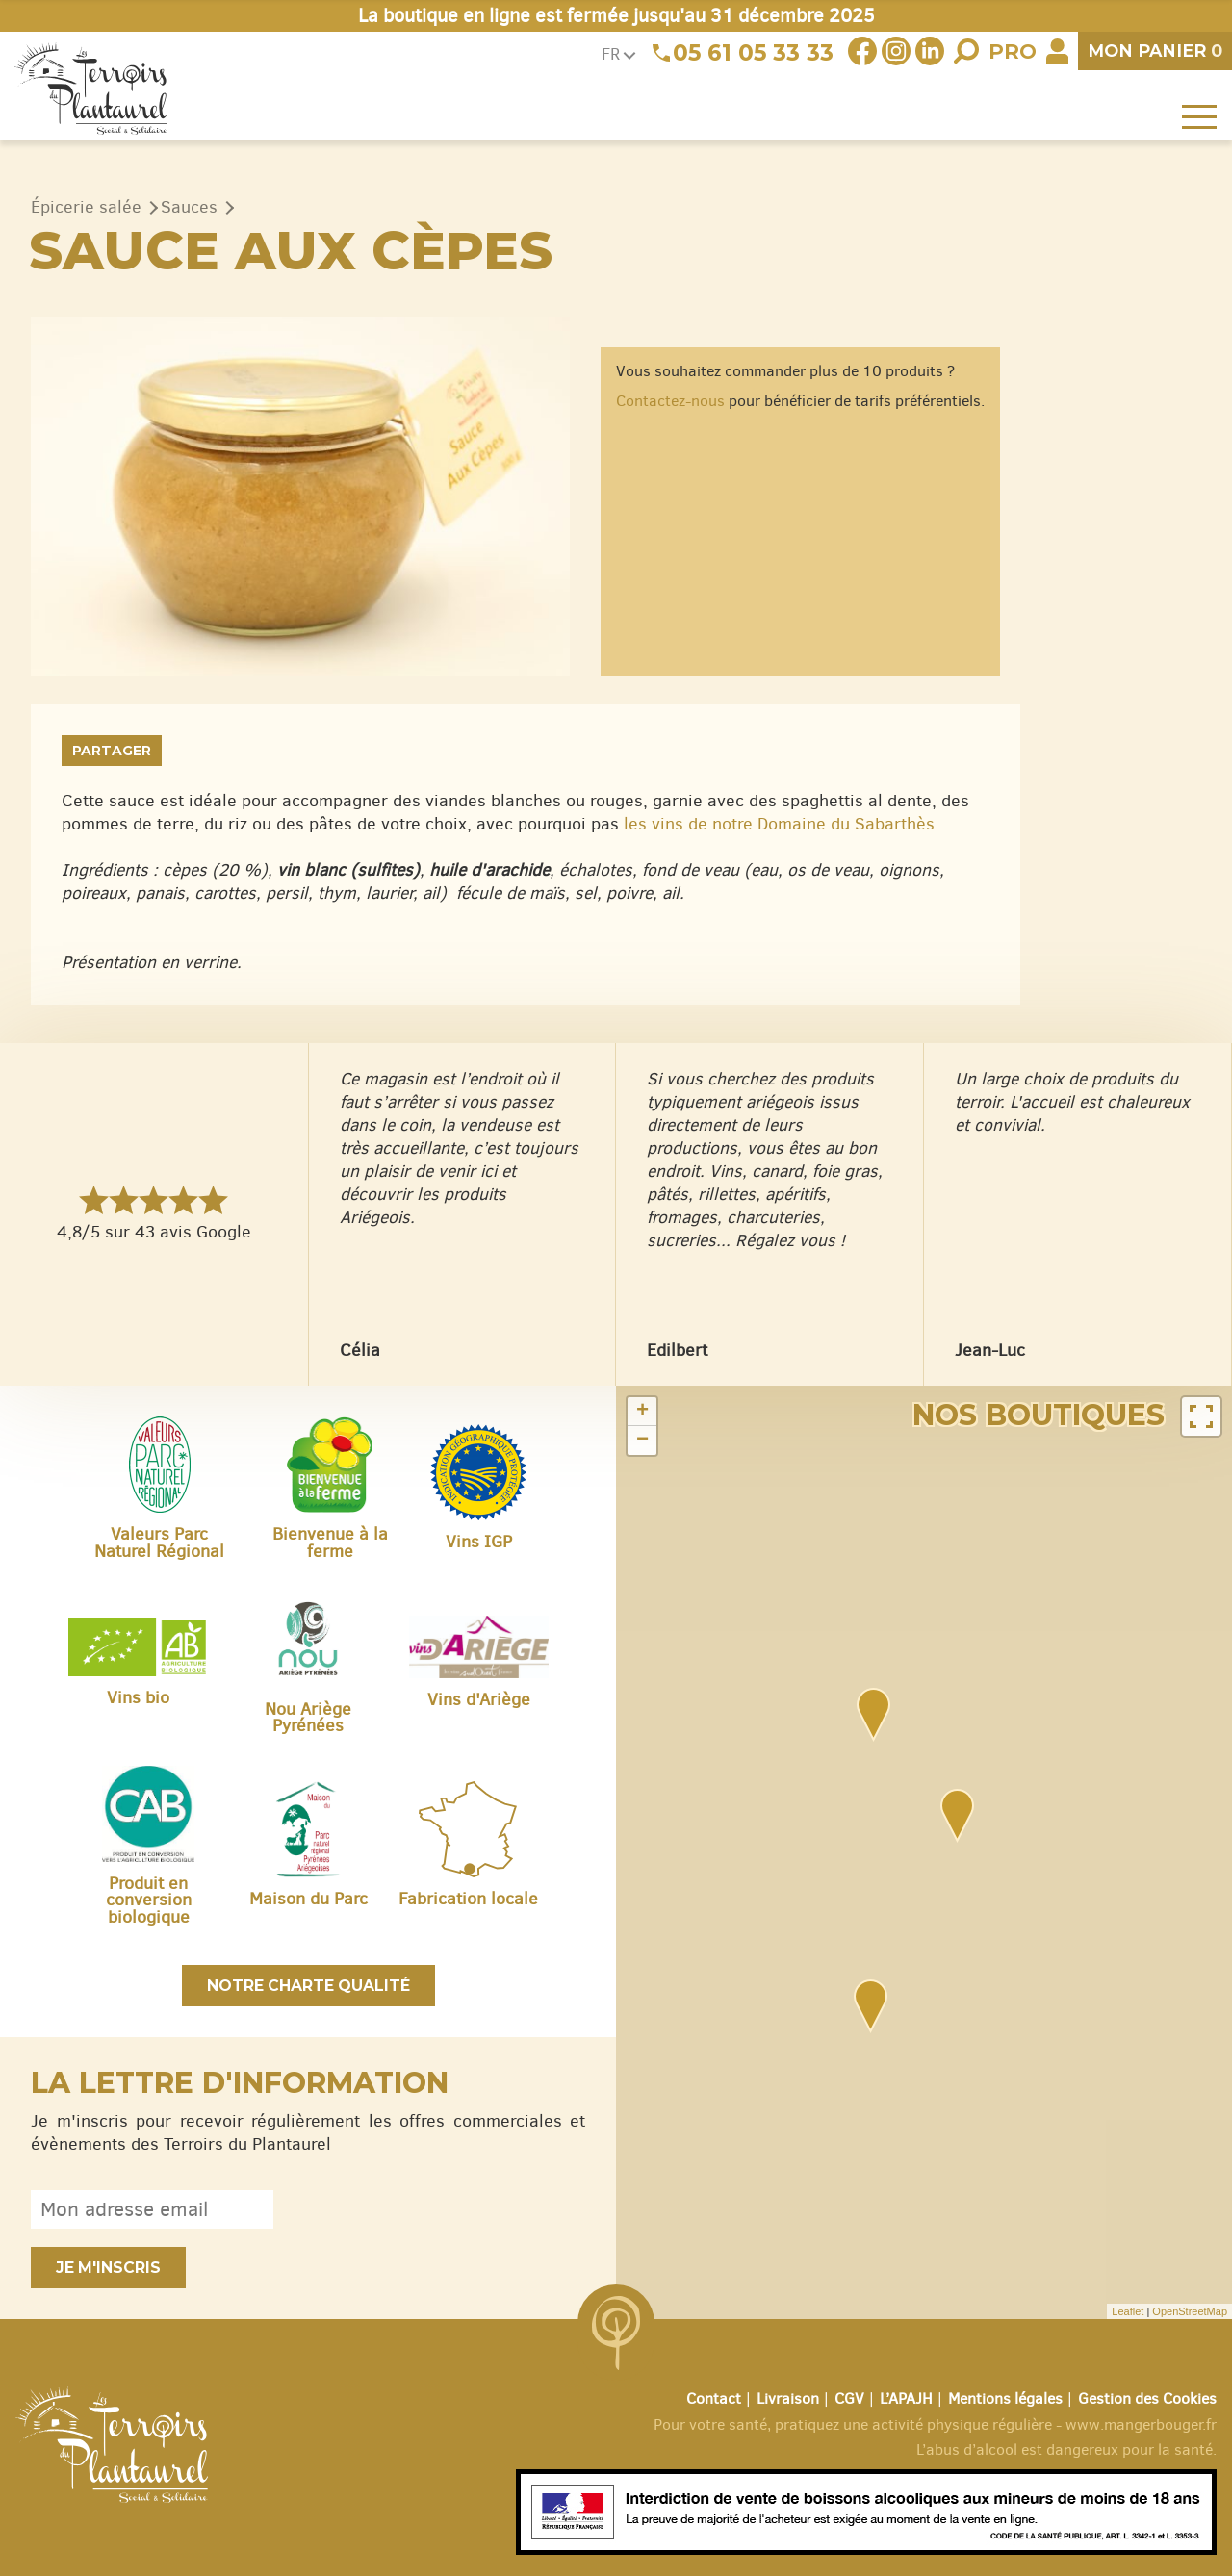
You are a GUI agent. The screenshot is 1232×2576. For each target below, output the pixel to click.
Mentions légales (1005, 2398)
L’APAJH (906, 2398)
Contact (713, 2398)
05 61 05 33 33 (753, 52)
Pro (1012, 51)
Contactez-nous (670, 401)
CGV (849, 2398)
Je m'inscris (108, 2267)
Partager (111, 750)
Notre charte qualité (308, 1986)
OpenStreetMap (1189, 2311)
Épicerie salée (86, 206)
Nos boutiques (1038, 1415)
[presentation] (439, 2209)
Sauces (189, 206)
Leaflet (1127, 2311)
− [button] (642, 1440)
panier (1155, 50)
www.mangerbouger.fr (1141, 2424)
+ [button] (642, 1411)
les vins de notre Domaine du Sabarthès (779, 823)
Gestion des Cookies (1147, 2398)
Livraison (788, 2398)
